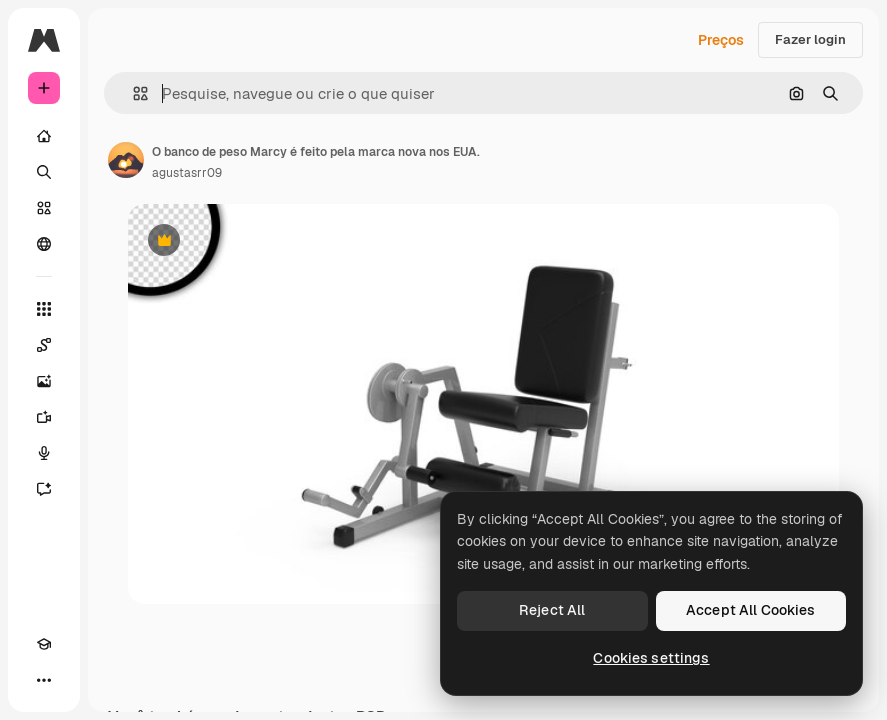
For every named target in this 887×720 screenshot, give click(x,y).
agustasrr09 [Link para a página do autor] (187, 173)
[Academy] (44, 644)
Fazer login (810, 39)
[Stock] (44, 208)
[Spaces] (44, 345)
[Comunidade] (44, 244)
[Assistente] (44, 489)
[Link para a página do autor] (126, 160)
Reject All (552, 610)
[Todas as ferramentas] (44, 309)
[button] (132, 93)
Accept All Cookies (751, 610)
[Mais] (44, 680)
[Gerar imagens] (44, 381)
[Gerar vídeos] (44, 417)
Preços (721, 40)
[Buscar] (44, 172)
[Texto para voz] (44, 453)
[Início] (44, 136)
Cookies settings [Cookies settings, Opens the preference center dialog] (651, 658)
